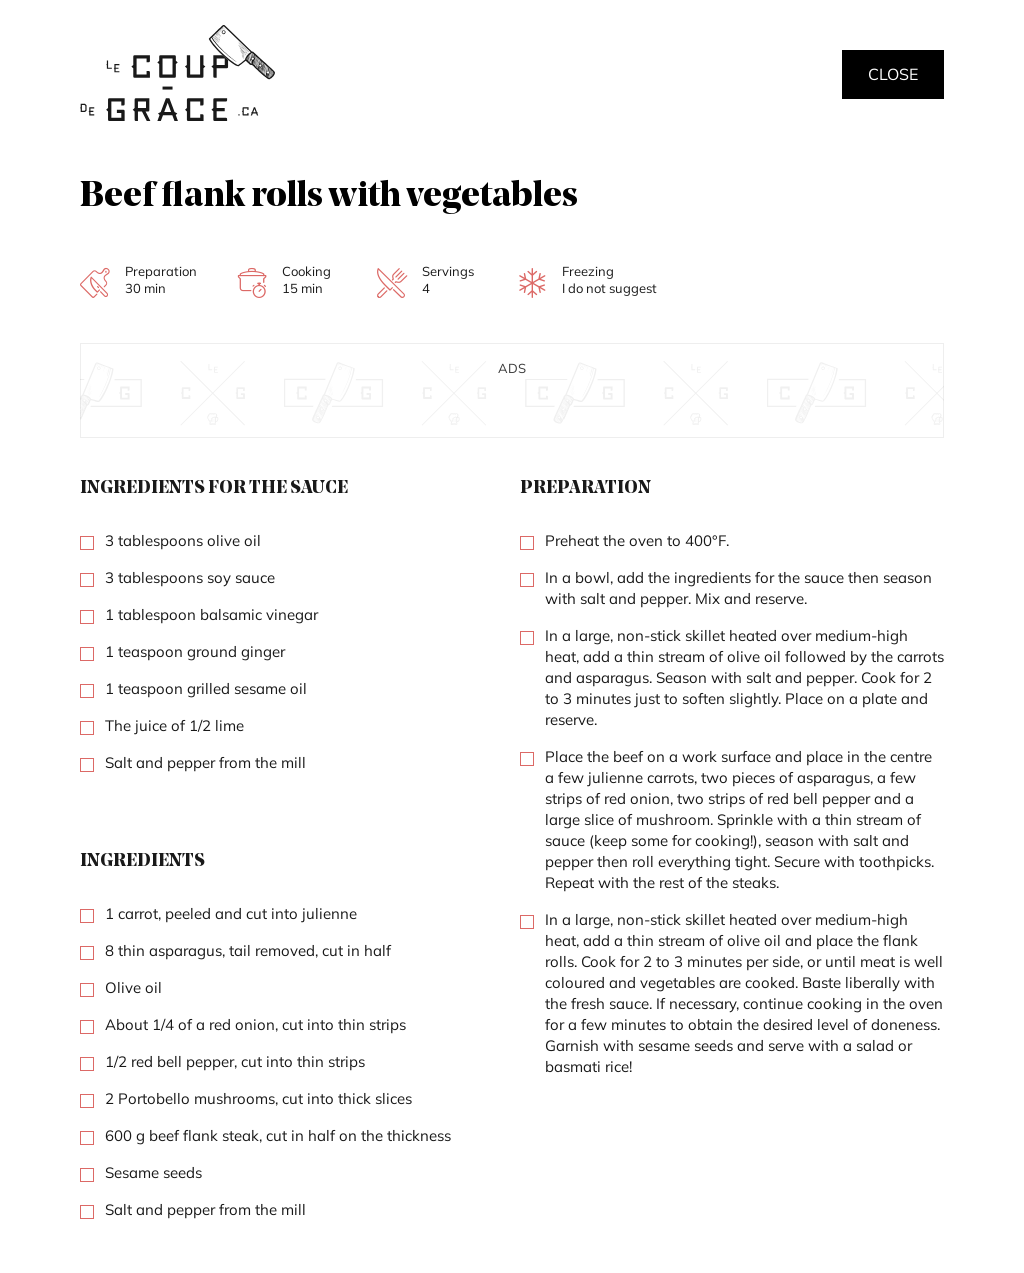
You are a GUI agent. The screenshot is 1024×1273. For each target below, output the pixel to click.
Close (893, 74)
